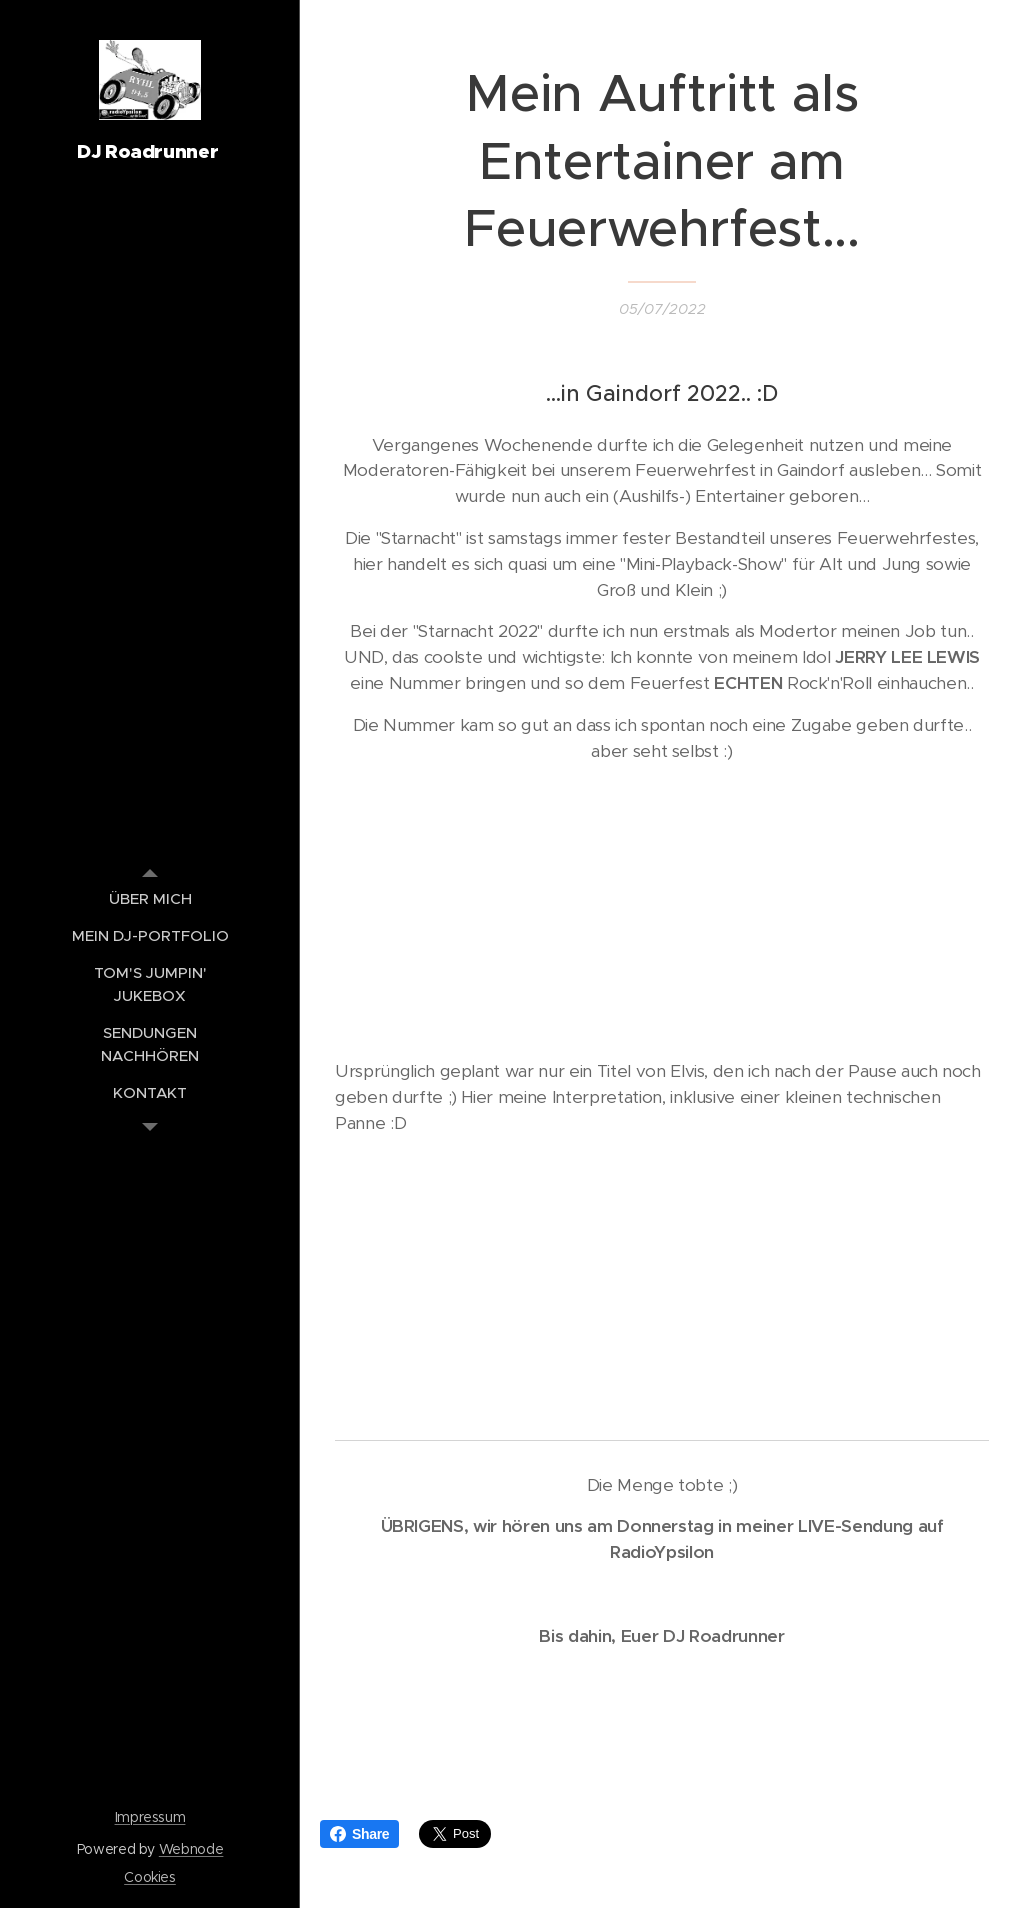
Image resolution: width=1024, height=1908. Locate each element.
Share (359, 1834)
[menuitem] (150, 898)
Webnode (191, 1849)
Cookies (150, 1877)
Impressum (150, 1817)
